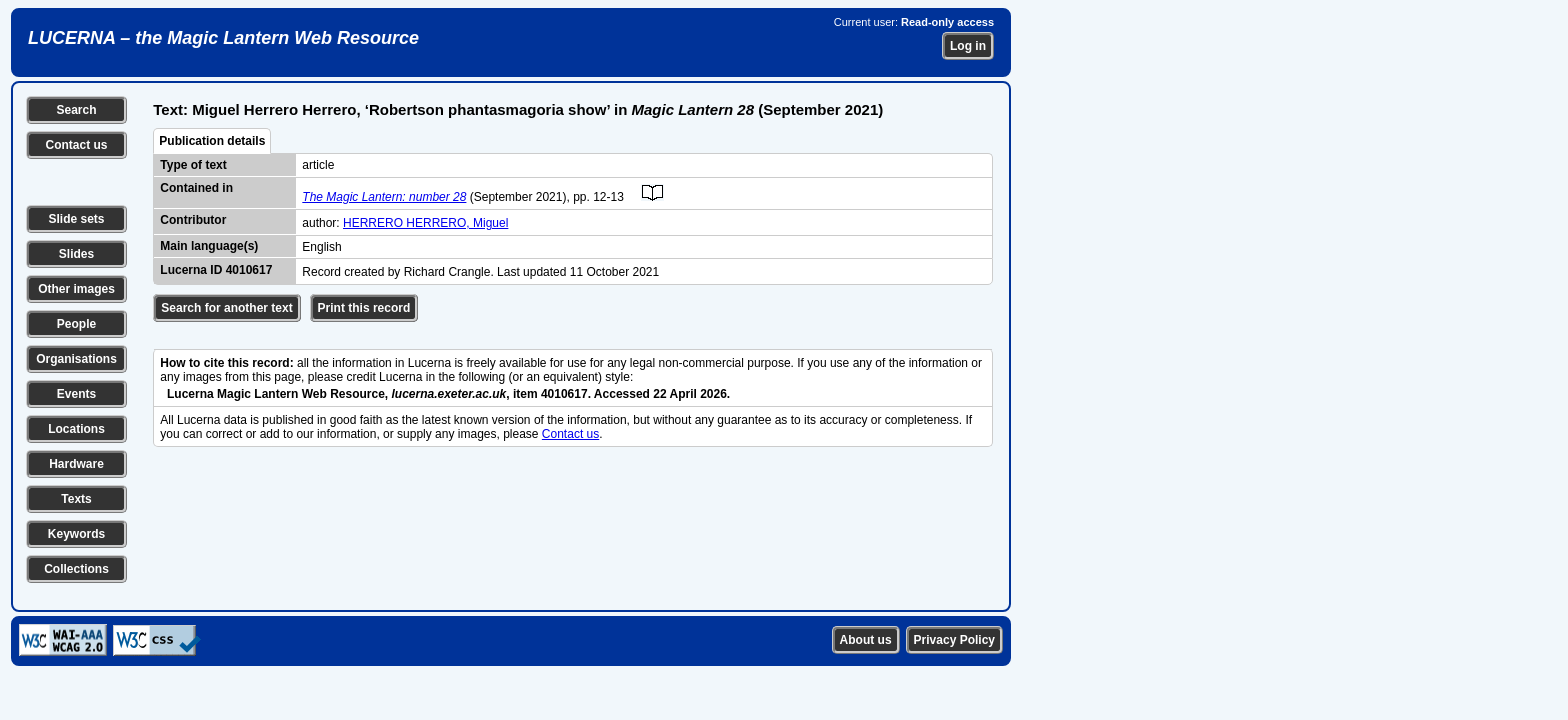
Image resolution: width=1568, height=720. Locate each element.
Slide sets (76, 219)
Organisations (76, 359)
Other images (76, 289)
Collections (76, 569)
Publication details (212, 141)
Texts (76, 499)
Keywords (76, 534)
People (76, 324)
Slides (76, 254)
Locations (76, 429)
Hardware (76, 464)
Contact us (76, 145)
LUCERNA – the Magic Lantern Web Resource (223, 38)
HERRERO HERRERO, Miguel (425, 223)
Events (76, 394)
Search (76, 110)
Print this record (364, 308)
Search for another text (226, 308)
